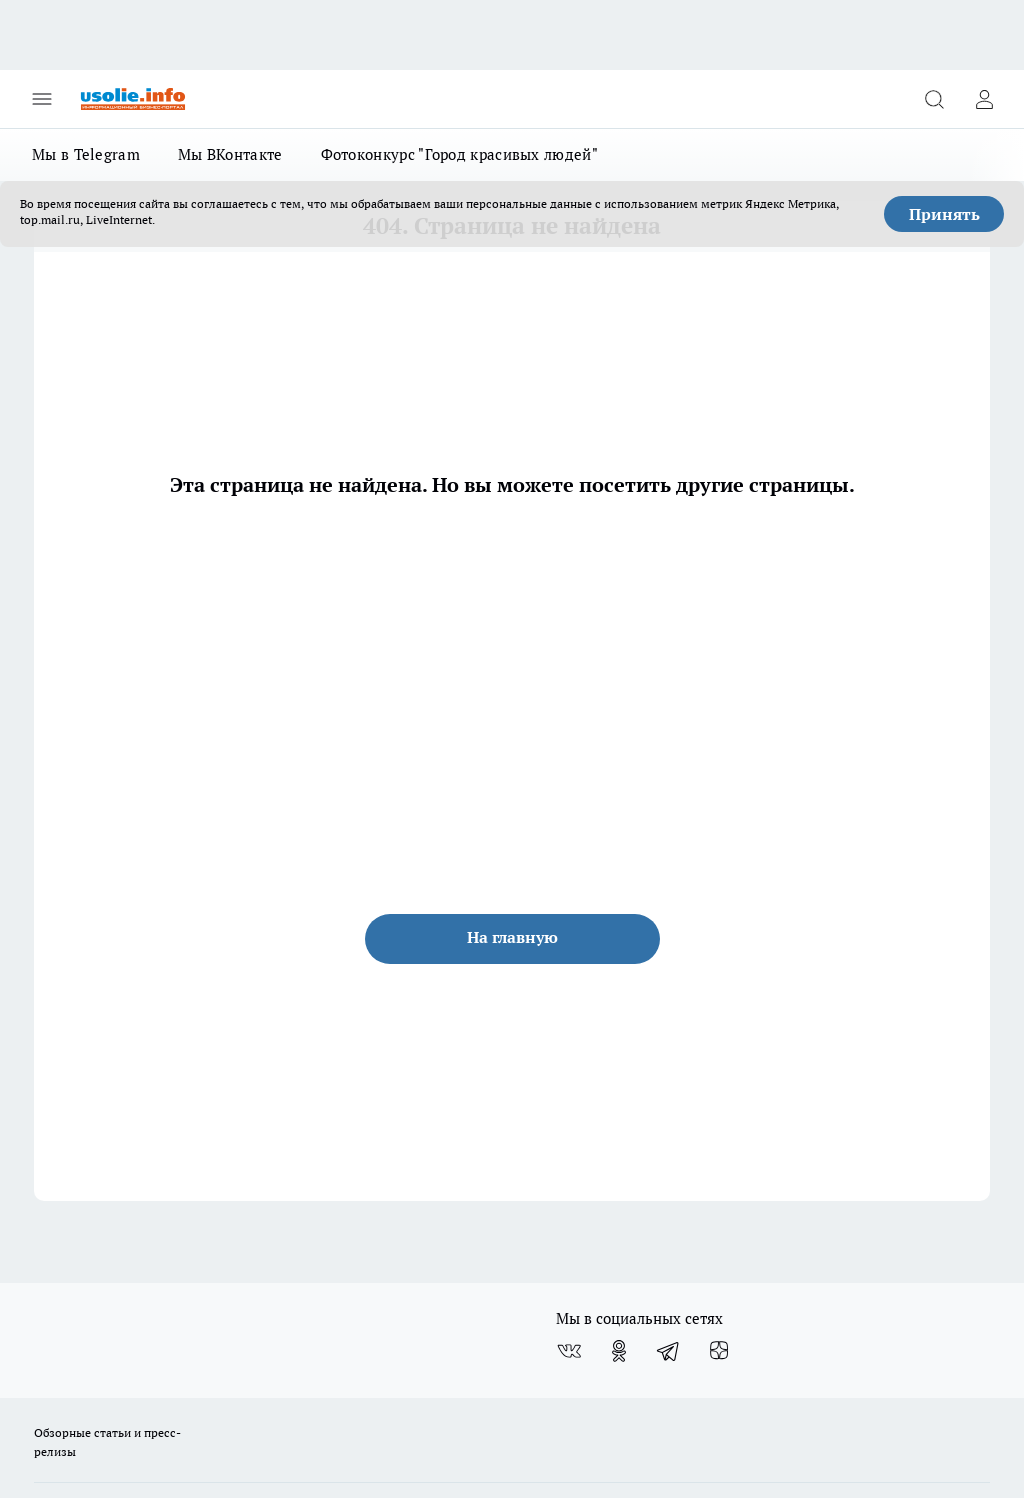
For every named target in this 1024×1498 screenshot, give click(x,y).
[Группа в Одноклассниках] (619, 1351)
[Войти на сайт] (984, 99)
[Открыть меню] (42, 99)
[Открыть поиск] (934, 99)
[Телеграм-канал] (669, 1351)
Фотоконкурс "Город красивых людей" (459, 154)
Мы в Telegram (86, 154)
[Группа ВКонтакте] (569, 1351)
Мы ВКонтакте (230, 154)
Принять (944, 214)
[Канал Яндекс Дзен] (719, 1351)
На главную (512, 937)
